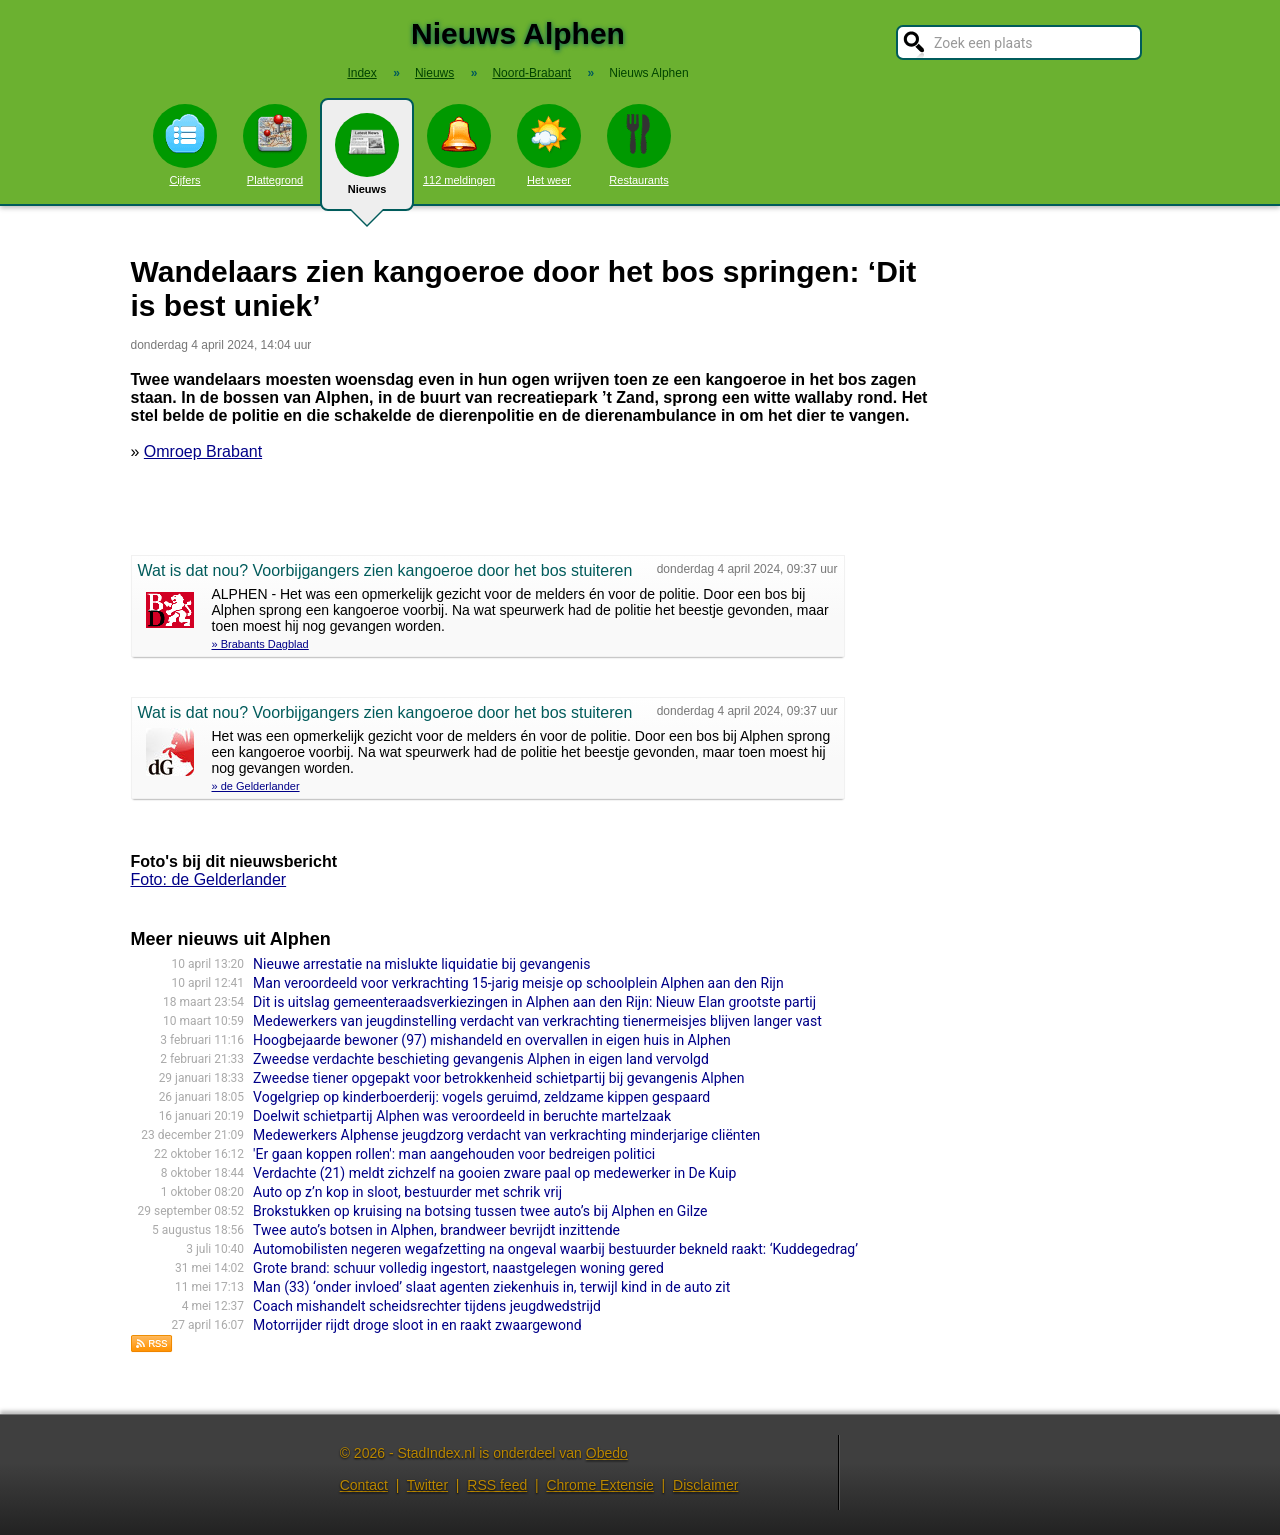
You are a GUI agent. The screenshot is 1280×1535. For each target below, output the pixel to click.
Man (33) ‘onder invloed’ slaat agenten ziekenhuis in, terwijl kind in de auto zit (491, 1287)
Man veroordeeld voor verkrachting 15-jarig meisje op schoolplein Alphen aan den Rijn (518, 983)
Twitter (427, 1485)
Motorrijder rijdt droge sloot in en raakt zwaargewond (417, 1325)
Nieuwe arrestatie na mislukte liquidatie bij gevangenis (421, 964)
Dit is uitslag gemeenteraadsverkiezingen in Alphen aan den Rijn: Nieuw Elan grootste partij (534, 1002)
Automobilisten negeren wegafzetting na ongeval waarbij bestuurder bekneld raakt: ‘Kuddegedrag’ (555, 1249)
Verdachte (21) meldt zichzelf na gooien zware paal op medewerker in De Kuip (494, 1173)
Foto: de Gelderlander (209, 879)
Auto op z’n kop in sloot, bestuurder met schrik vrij (407, 1192)
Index (361, 73)
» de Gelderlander (256, 786)
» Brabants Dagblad (260, 644)
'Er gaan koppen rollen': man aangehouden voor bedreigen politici (454, 1154)
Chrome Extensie (599, 1485)
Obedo (607, 1453)
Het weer (549, 145)
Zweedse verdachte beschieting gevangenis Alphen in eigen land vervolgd (481, 1059)
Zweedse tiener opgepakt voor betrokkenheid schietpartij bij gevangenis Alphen (498, 1078)
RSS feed (497, 1485)
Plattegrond (275, 145)
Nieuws (367, 162)
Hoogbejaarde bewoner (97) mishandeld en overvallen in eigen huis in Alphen (492, 1040)
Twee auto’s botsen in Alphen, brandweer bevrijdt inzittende (436, 1230)
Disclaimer (705, 1485)
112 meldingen (459, 145)
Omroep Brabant (203, 451)
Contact (364, 1485)
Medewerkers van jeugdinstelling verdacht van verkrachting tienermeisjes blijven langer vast (537, 1021)
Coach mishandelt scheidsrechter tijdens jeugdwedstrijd (427, 1306)
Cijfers (185, 145)
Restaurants (639, 145)
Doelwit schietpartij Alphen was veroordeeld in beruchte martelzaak (462, 1116)
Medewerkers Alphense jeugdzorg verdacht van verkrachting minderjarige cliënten (506, 1135)
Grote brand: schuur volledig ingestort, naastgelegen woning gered (458, 1268)
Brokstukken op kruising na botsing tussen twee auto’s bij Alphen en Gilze (480, 1211)
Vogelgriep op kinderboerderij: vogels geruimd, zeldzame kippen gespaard (481, 1097)
